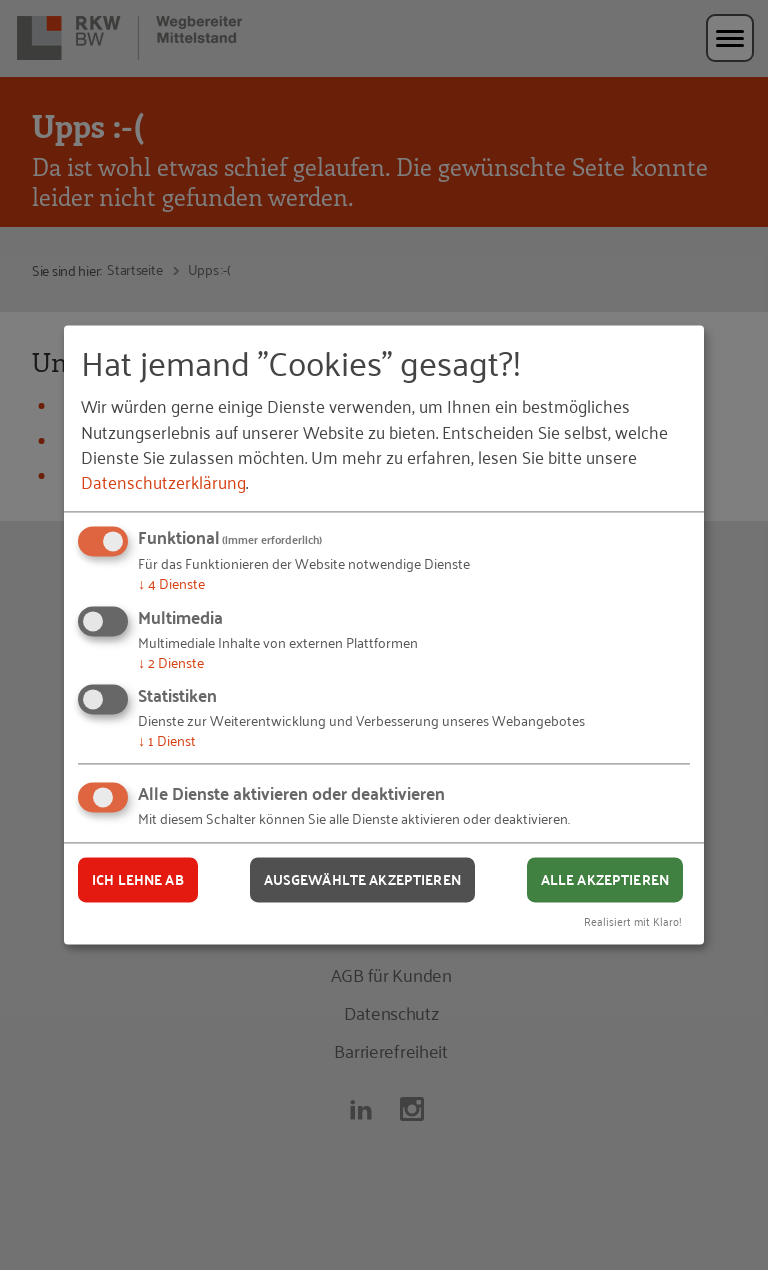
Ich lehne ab (138, 879)
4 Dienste (171, 582)
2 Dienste (171, 661)
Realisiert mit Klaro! (633, 921)
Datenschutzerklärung (163, 481)
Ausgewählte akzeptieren (362, 879)
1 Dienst (167, 740)
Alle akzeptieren (605, 879)
